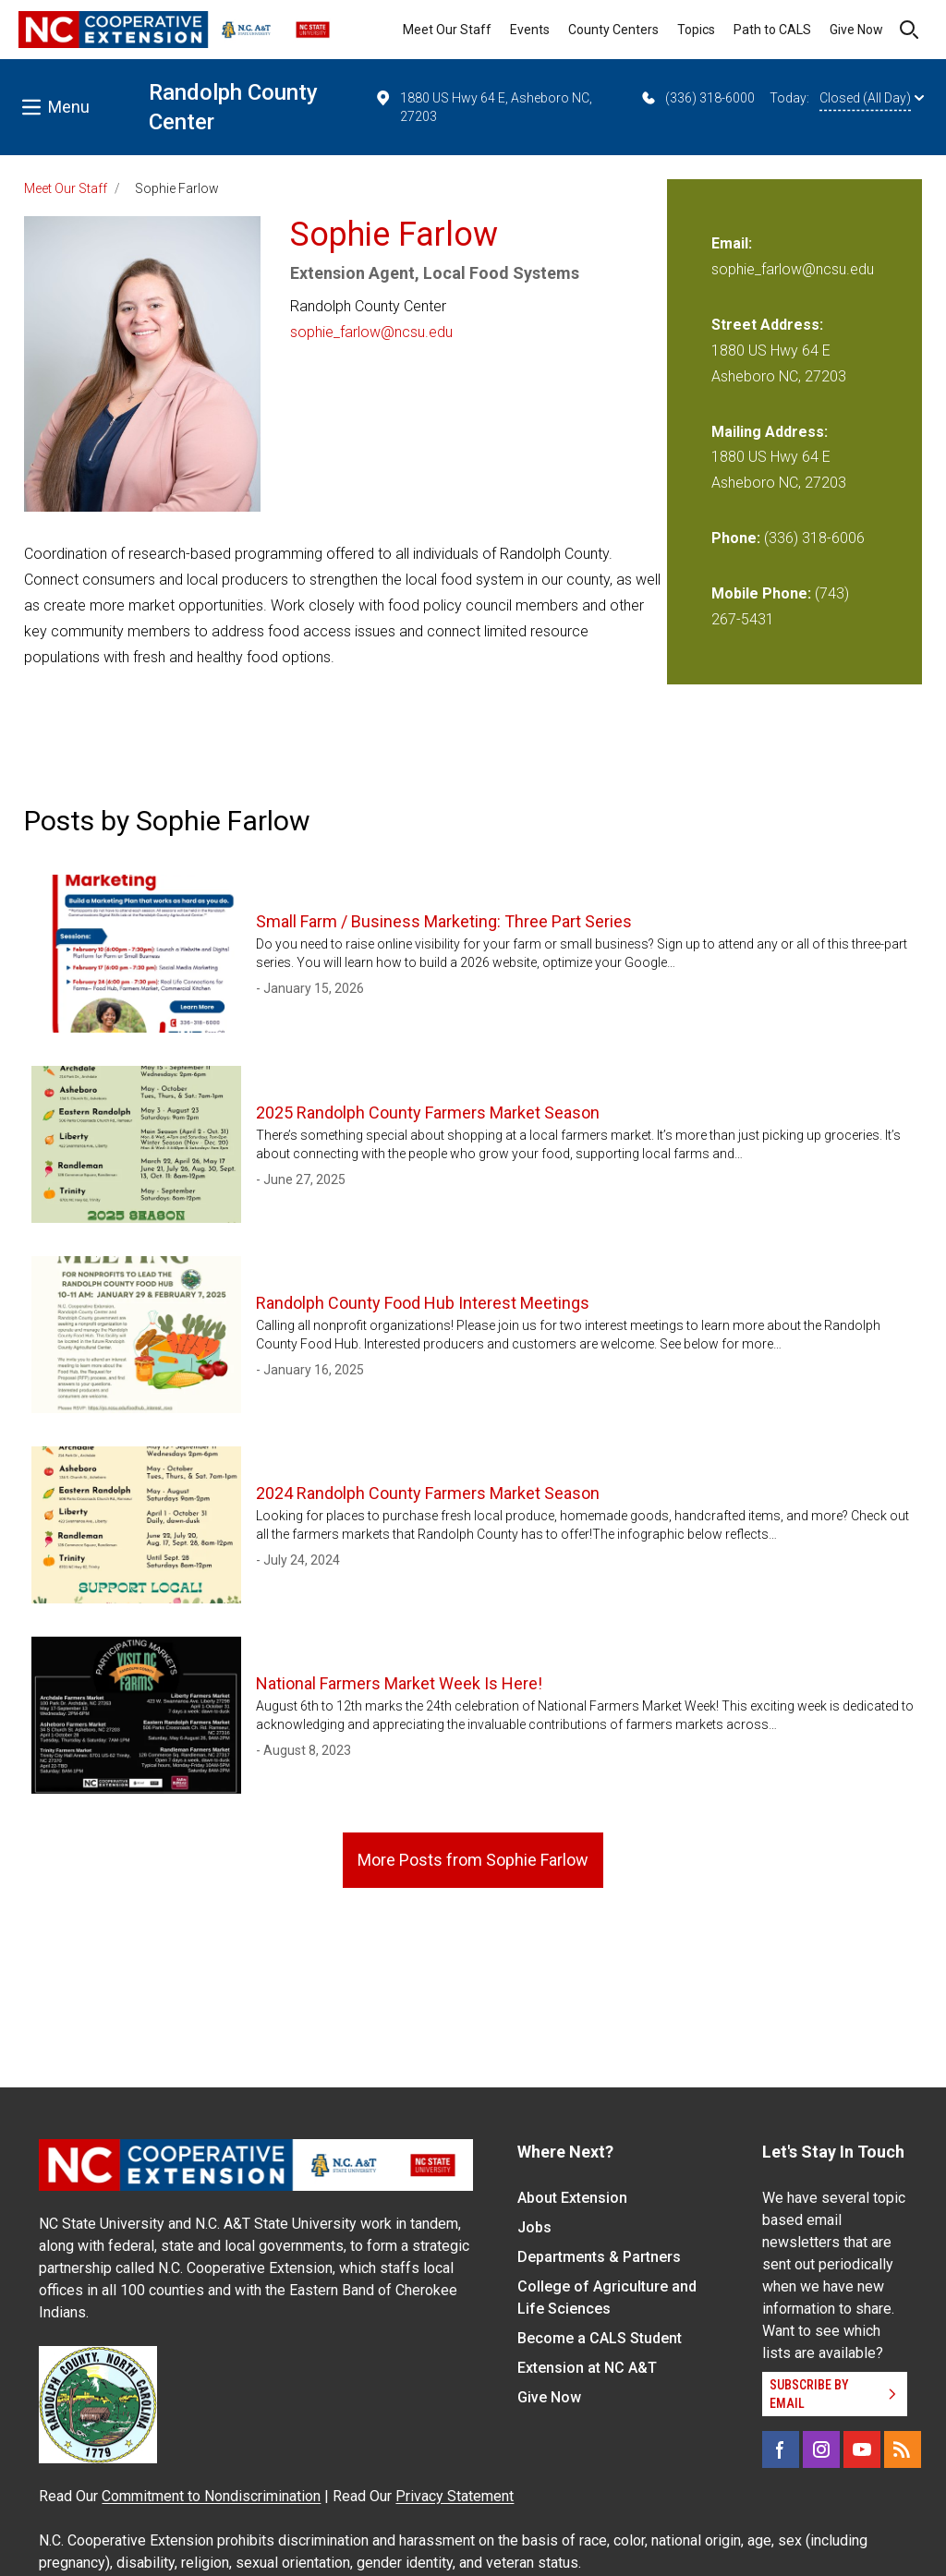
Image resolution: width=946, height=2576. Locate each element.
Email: (731, 243)
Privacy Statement (454, 2496)
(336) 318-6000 (697, 98)
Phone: (735, 538)
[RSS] (902, 2449)
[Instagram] (821, 2449)
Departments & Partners (599, 2257)
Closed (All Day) (871, 98)
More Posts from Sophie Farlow (473, 1859)
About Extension (572, 2198)
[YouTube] (861, 2449)
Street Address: (767, 324)
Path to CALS (772, 29)
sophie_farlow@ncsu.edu (371, 332)
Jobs (534, 2227)
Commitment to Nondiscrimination (211, 2496)
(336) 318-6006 (814, 538)
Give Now (856, 29)
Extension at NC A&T (587, 2367)
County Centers (613, 29)
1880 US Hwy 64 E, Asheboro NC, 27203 (482, 106)
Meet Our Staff (447, 29)
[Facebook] (780, 2449)
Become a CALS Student (599, 2338)
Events (530, 29)
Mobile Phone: (761, 593)
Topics (696, 29)
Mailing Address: (769, 432)
